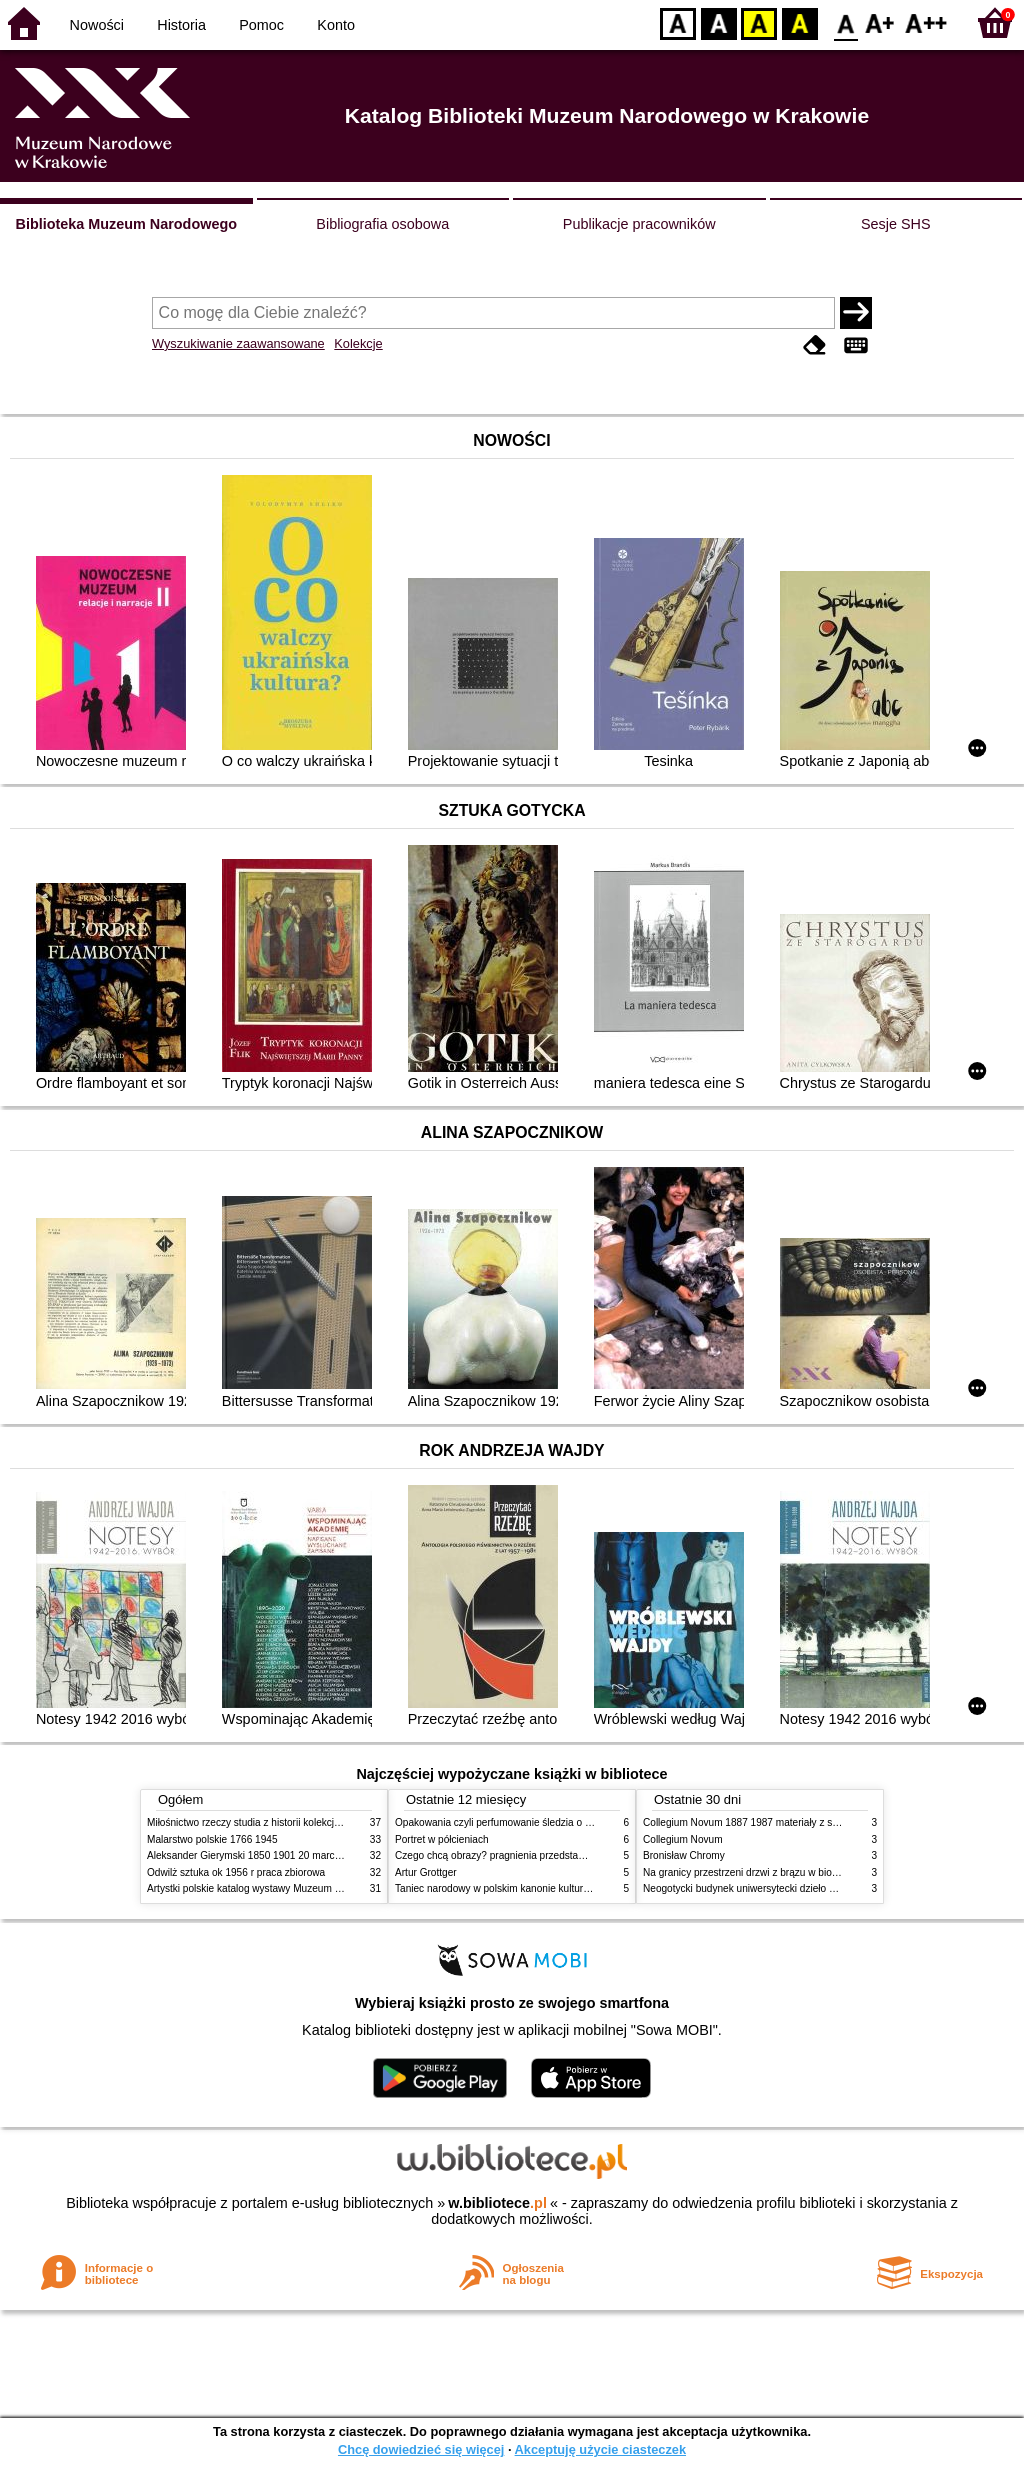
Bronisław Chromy (684, 1855)
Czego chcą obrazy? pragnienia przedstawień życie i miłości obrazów (549, 1855)
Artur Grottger (426, 1872)
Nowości (97, 25)
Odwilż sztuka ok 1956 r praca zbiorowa (236, 1872)
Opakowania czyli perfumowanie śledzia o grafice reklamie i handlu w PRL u (565, 1822)
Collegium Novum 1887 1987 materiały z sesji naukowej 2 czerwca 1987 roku (816, 1822)
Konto (336, 25)
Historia (181, 25)
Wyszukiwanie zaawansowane (238, 343)
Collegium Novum (683, 1839)
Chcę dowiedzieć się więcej (421, 2449)
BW (719, 22)
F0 (845, 22)
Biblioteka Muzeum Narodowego (126, 224)
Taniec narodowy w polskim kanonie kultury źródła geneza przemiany (549, 1888)
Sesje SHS (896, 224)
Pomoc (261, 25)
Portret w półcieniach (442, 1839)
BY (799, 22)
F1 (880, 22)
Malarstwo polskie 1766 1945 (212, 1839)
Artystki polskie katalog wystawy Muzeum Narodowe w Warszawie (294, 1888)
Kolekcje (358, 343)
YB (758, 22)
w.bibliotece (497, 2203)
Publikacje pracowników (639, 224)
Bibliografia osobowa (382, 224)
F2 (926, 22)
